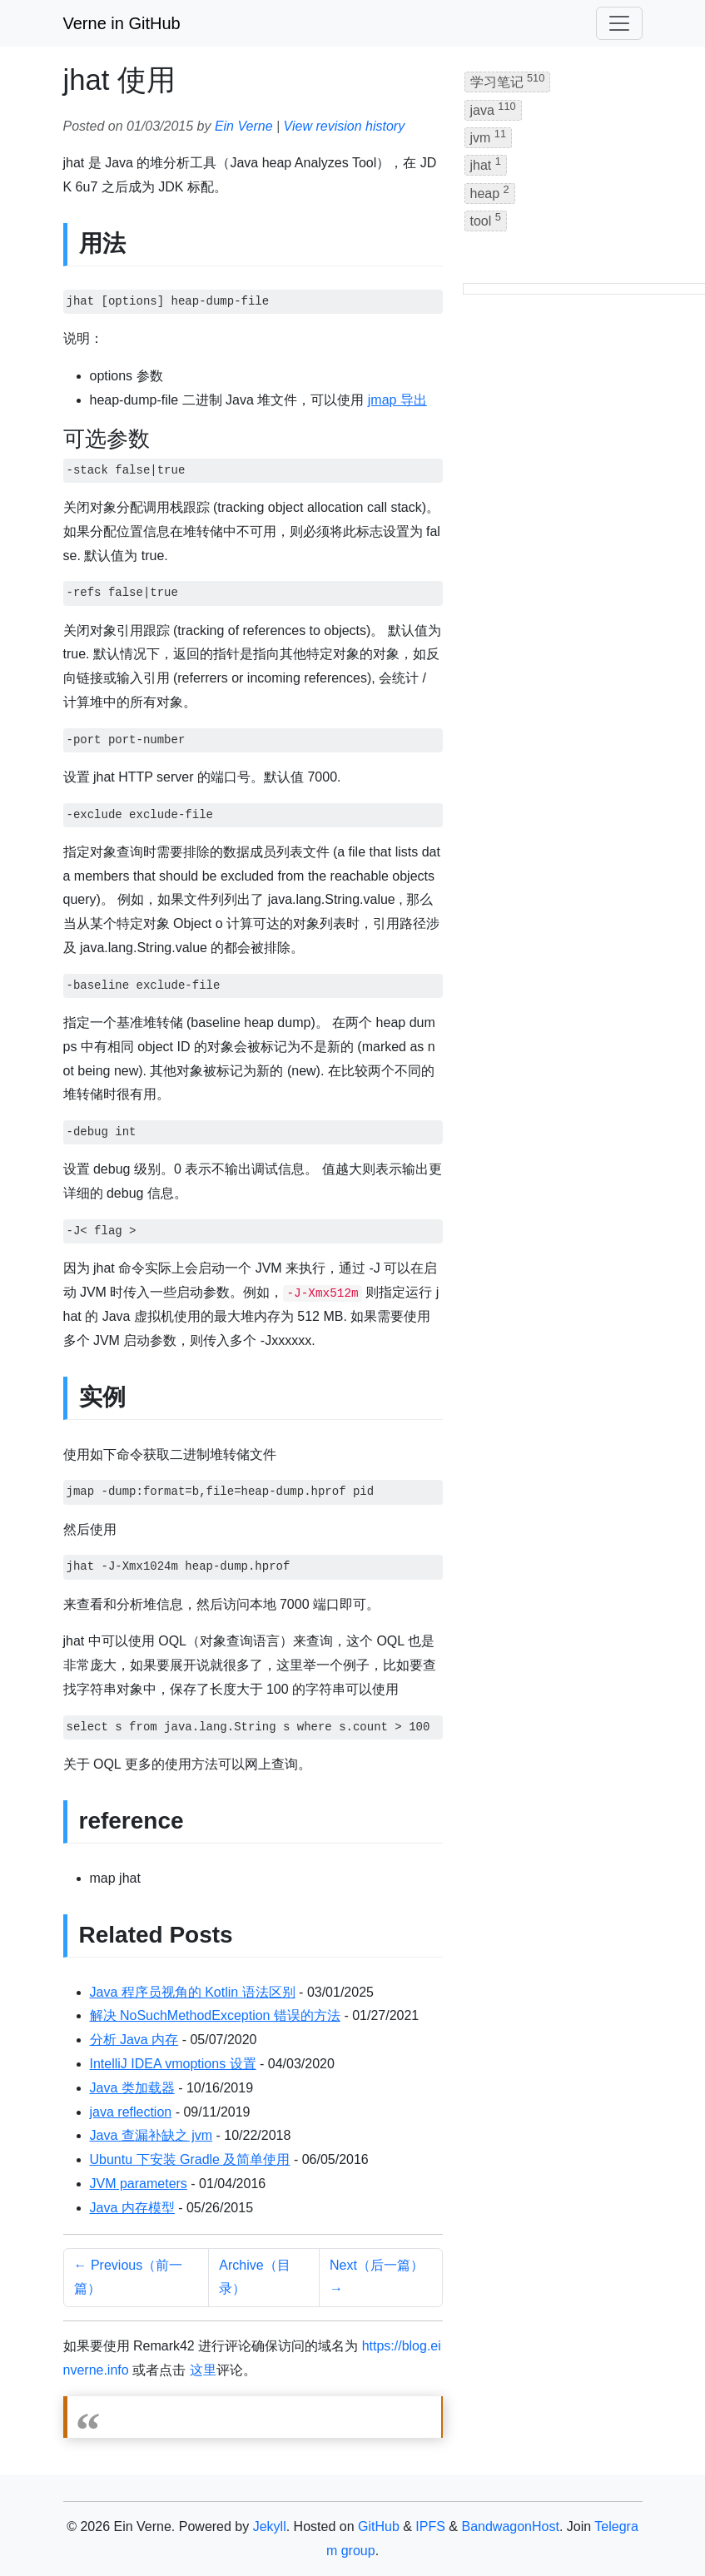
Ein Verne (244, 126)
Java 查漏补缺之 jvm (151, 2135)
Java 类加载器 (132, 2088)
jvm (488, 136)
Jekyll (269, 2526)
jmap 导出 (397, 400)
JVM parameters (138, 2183)
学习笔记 (507, 80)
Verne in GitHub (122, 23)
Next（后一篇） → (377, 2277)
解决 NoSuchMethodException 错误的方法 (215, 2015)
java (493, 108)
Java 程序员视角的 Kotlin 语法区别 (192, 1992)
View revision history (344, 126)
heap (489, 192)
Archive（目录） (254, 2277)
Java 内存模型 (132, 2208)
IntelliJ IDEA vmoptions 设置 (173, 2064)
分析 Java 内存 (134, 2040)
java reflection (131, 2112)
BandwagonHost (510, 2526)
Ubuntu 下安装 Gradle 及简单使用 (190, 2159)
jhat (485, 163)
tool (485, 219)
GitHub (379, 2526)
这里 (203, 2370)
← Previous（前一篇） (128, 2277)
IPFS (430, 2526)
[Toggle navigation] (619, 23)
